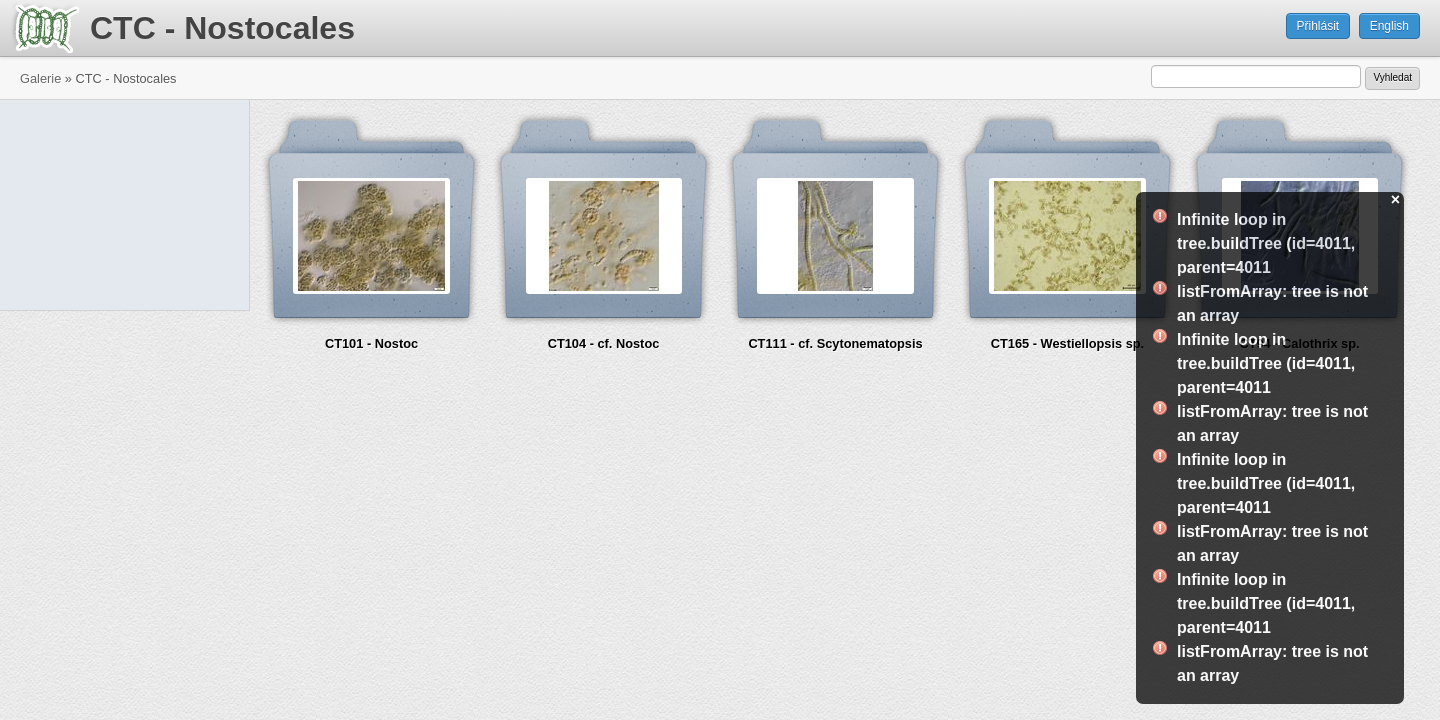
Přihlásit (1318, 26)
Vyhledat (1392, 77)
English (1389, 26)
